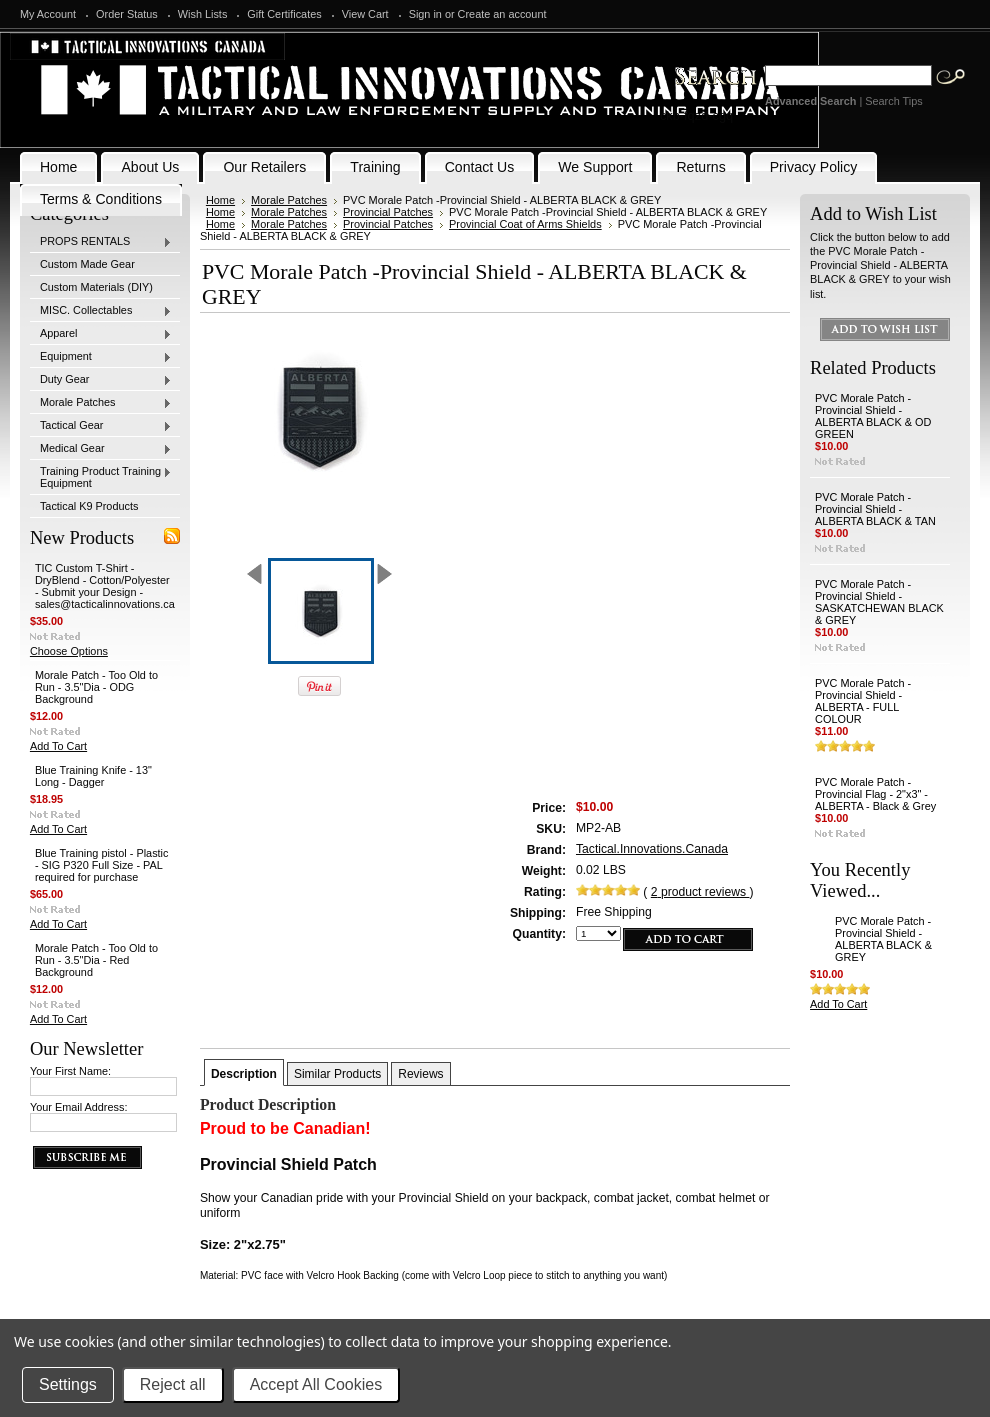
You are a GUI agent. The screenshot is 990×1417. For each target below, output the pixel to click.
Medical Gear (101, 449)
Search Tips (893, 101)
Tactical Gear (101, 426)
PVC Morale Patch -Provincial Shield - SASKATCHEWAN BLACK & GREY (879, 602)
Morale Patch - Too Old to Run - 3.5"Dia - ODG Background (96, 687)
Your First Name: (70, 1071)
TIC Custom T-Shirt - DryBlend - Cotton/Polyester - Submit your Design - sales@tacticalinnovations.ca (105, 586)
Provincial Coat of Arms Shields (525, 224)
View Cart (365, 14)
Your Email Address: (79, 1107)
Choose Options (69, 651)
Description (244, 1074)
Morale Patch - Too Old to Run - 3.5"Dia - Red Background (96, 960)
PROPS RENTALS (101, 242)
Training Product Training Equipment (101, 477)
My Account (48, 14)
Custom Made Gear (87, 264)
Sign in (425, 14)
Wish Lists (203, 14)
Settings (68, 1384)
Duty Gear (101, 380)
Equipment (101, 357)
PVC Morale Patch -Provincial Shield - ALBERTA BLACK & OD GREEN (873, 416)
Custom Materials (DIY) (96, 287)
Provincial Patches (388, 212)
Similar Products (337, 1074)
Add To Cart (58, 746)
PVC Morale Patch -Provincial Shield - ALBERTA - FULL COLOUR (863, 701)
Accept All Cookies (316, 1384)
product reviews (700, 892)
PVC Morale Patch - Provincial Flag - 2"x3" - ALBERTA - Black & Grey (875, 794)
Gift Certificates (284, 14)
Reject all (173, 1384)
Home (220, 200)
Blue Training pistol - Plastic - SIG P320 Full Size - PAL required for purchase (102, 865)
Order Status (127, 14)
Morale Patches (101, 403)
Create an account (502, 14)
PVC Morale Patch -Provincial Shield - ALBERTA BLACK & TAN (875, 509)
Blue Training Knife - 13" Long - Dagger (93, 776)
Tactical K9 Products (89, 506)
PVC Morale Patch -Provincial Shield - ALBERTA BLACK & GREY (883, 939)
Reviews (420, 1074)
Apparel (101, 334)
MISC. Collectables (101, 311)
